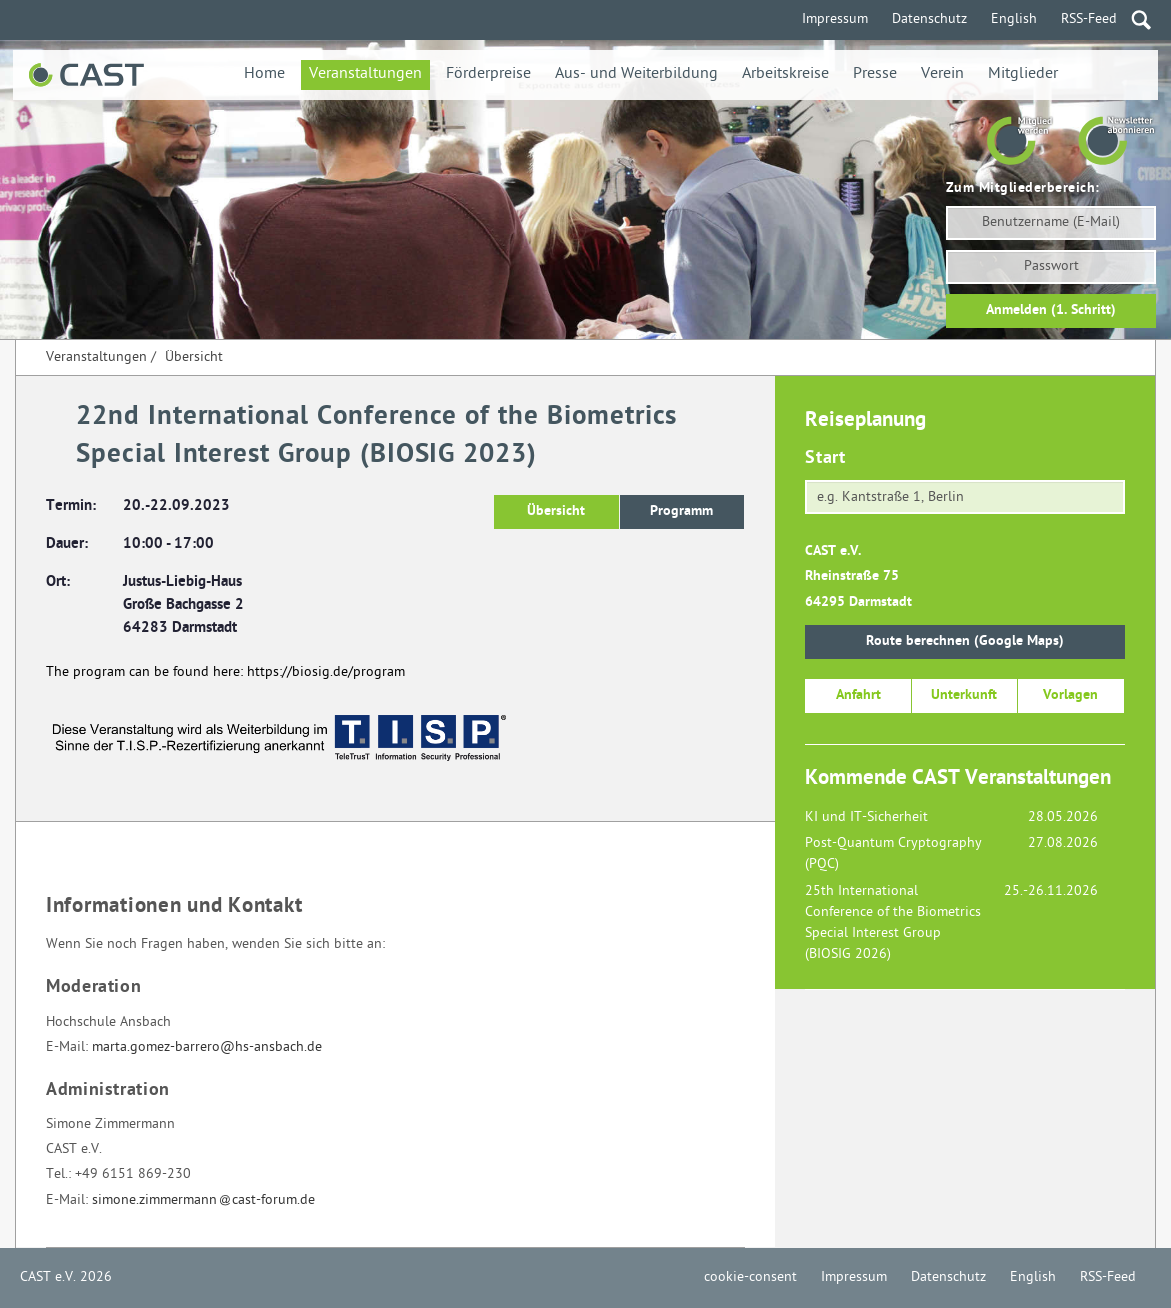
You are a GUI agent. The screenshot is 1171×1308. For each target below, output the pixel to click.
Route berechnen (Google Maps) (965, 641)
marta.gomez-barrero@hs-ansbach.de (207, 1047)
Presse (875, 74)
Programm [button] (681, 511)
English (1014, 19)
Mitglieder (1023, 74)
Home (264, 74)
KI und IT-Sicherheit (866, 817)
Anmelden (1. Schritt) (1051, 310)
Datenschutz (929, 19)
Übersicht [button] (556, 511)
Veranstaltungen (365, 74)
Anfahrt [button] (858, 695)
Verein (942, 74)
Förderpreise (488, 74)
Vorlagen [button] (1070, 695)
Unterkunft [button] (964, 695)
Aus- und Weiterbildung (636, 74)
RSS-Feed (1089, 19)
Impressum (835, 19)
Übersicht (194, 357)
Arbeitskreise (785, 74)
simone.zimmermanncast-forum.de (203, 1200)
